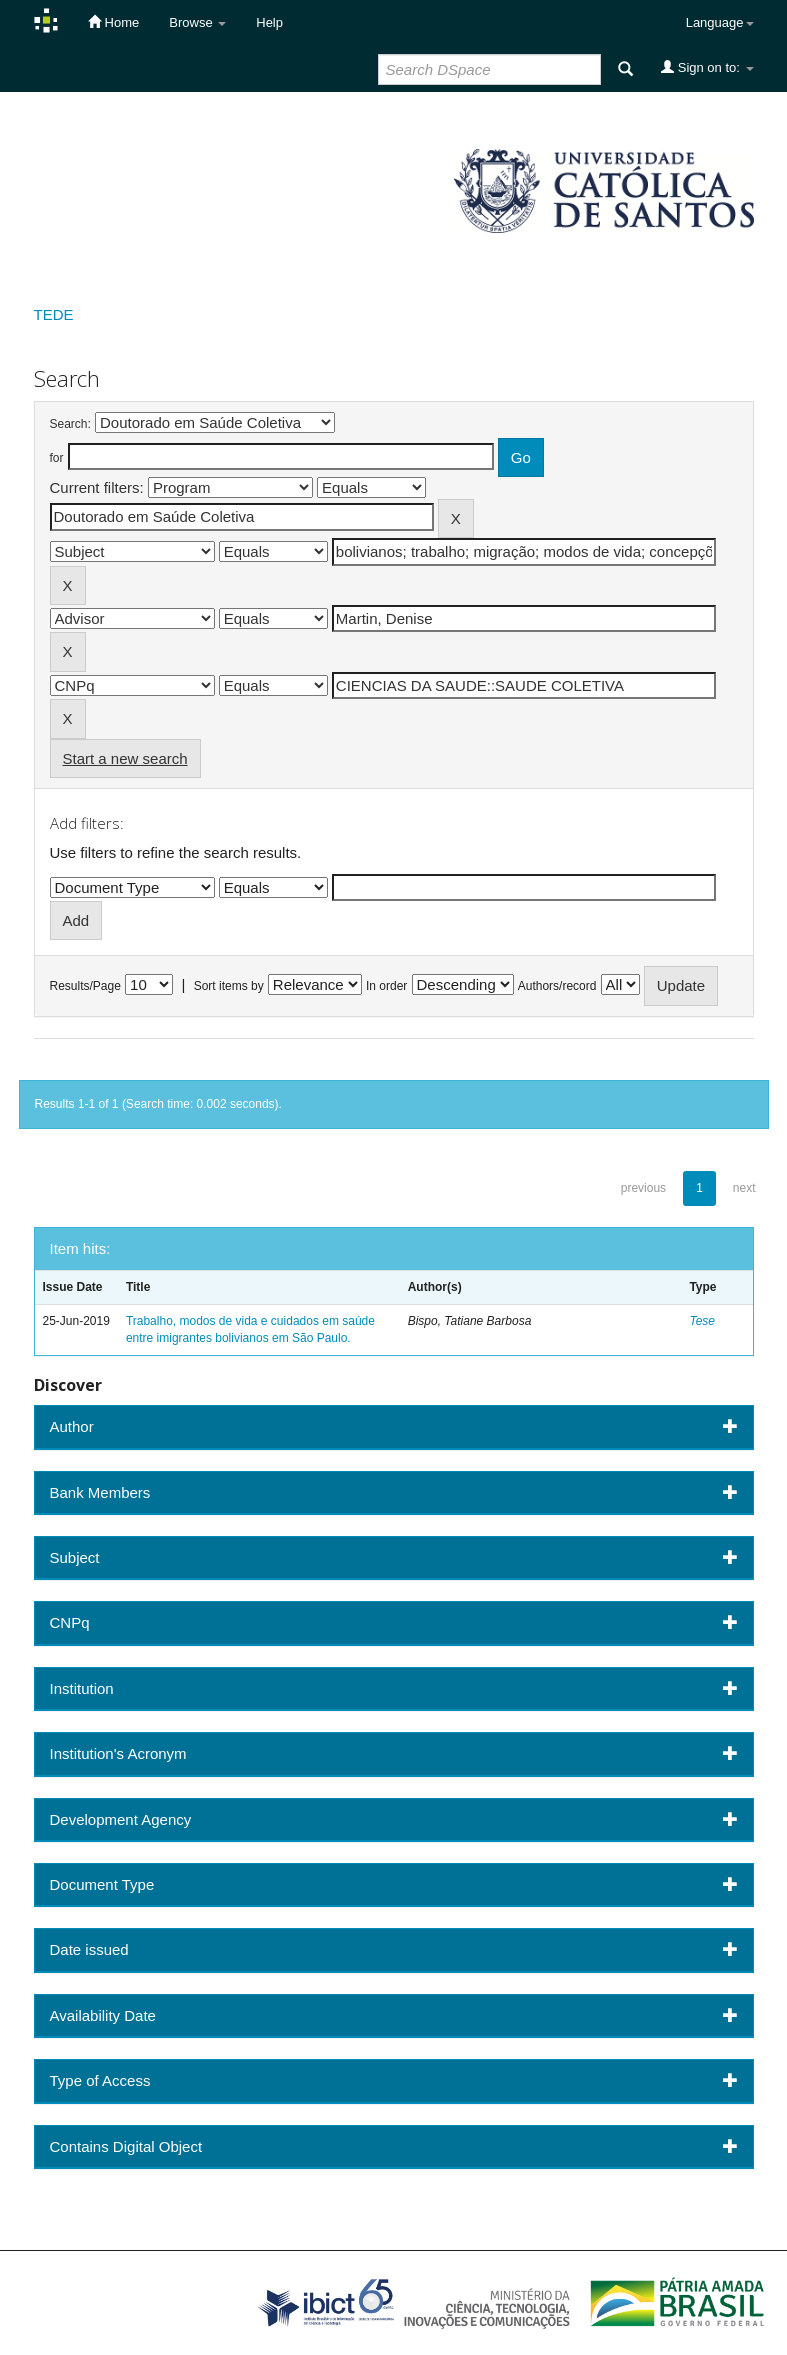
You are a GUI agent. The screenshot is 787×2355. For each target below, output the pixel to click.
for (57, 458)
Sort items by (229, 986)
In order (386, 986)
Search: (70, 424)
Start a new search (125, 758)
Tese (702, 1321)
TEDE (54, 314)
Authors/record (557, 986)
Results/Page (85, 986)
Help (269, 22)
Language (720, 22)
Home (113, 22)
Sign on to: (707, 67)
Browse (197, 22)
